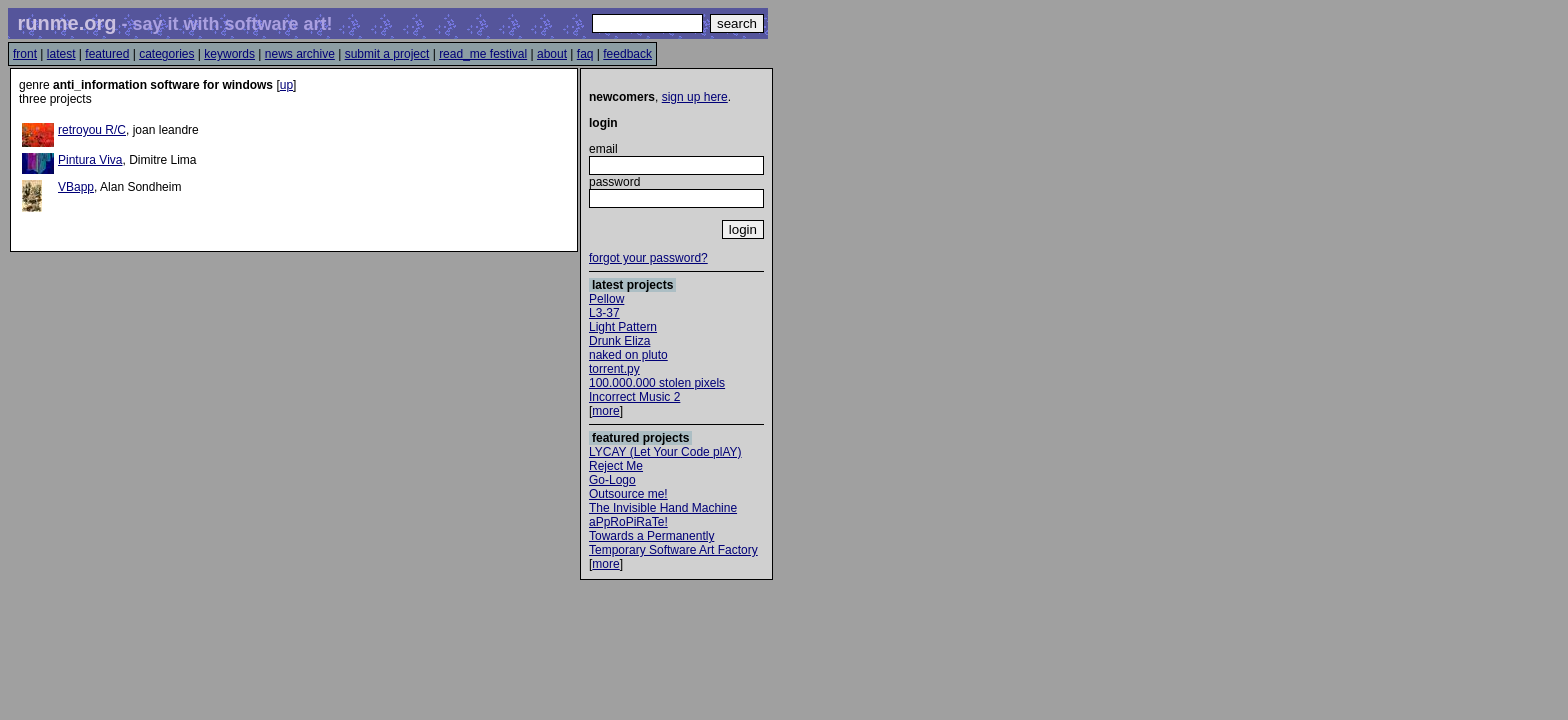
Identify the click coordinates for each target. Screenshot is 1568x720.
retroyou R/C (92, 130)
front (25, 54)
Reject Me (616, 466)
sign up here (695, 97)
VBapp (76, 187)
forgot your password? (648, 258)
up (286, 85)
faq (585, 54)
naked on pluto (628, 355)
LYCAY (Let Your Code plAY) (665, 452)
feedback (627, 54)
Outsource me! (628, 494)
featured (107, 54)
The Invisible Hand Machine (663, 508)
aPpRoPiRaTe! (628, 522)
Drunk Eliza (619, 341)
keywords (229, 54)
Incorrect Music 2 (634, 397)
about (552, 54)
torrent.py (614, 369)
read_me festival (483, 54)
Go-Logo (612, 480)
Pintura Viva (90, 160)
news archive (300, 54)
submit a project (387, 54)
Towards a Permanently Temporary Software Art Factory (673, 543)
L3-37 (604, 313)
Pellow (606, 299)
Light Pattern (623, 327)
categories (166, 54)
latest (61, 54)
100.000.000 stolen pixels (657, 383)
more (605, 411)
